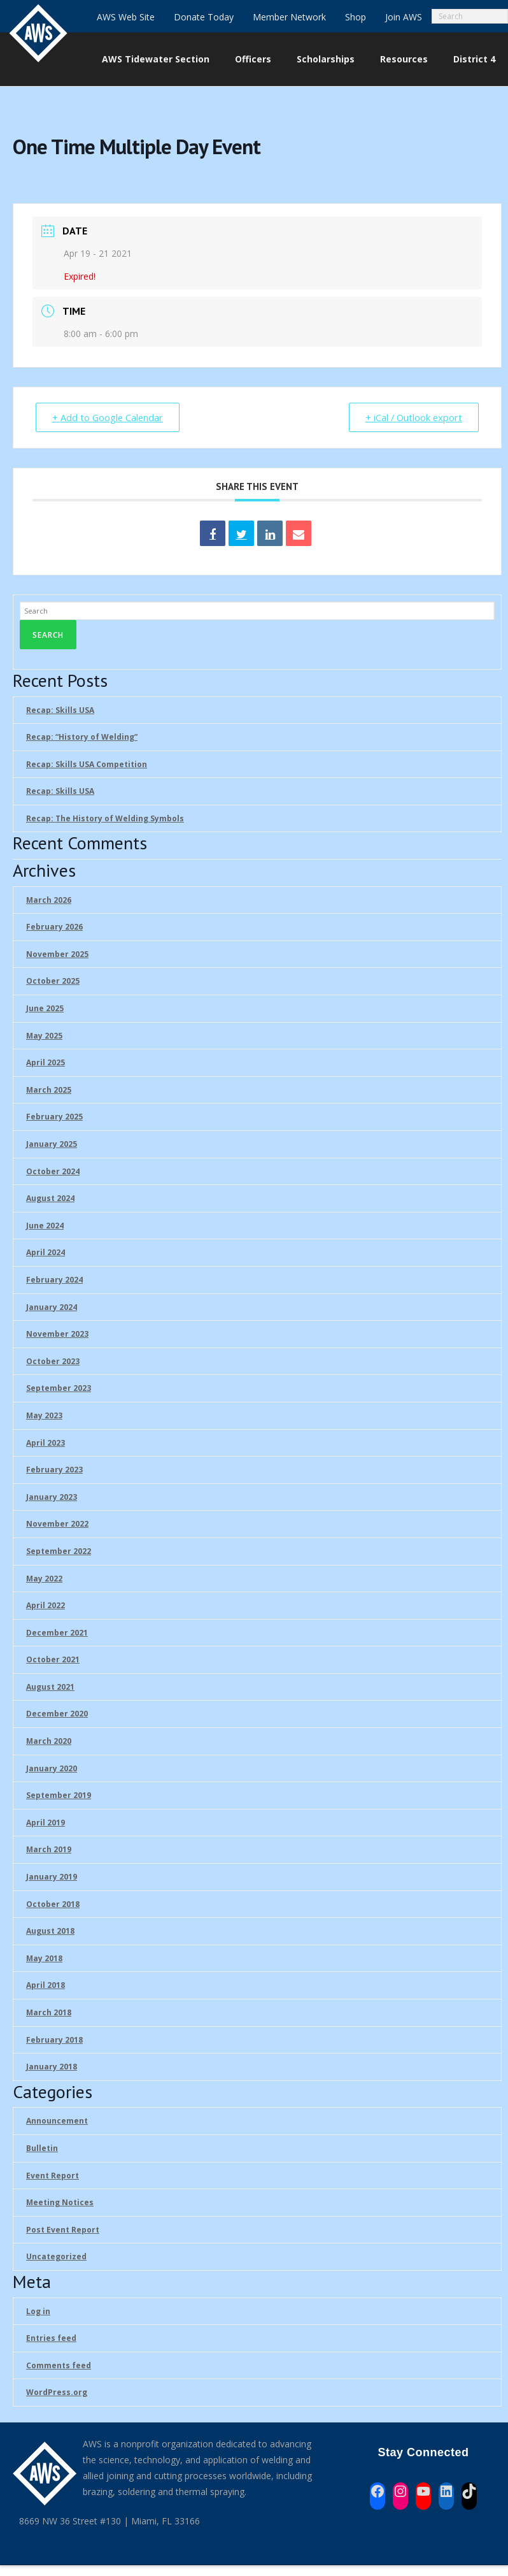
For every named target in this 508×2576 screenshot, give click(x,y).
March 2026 (48, 900)
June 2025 (45, 1009)
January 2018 (51, 2067)
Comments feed (58, 2365)
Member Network (289, 17)
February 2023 (54, 1470)
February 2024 (54, 1280)
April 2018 (45, 1985)
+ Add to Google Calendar (110, 417)
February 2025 (54, 1117)
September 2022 (58, 1551)
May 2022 (44, 1578)
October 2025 (53, 981)
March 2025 (48, 1089)
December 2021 (57, 1632)
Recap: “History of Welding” (82, 737)
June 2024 (45, 1225)
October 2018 (53, 1904)
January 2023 (51, 1497)
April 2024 (45, 1253)
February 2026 (54, 927)
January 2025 (51, 1144)
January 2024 (51, 1307)
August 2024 (50, 1198)
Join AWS (403, 17)
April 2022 (45, 1606)
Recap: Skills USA (60, 710)
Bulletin (42, 2148)
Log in (38, 2311)
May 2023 (44, 1415)
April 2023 (45, 1442)
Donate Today (204, 17)
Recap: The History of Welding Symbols (105, 818)
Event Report (52, 2175)
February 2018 (54, 2039)
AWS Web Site (126, 17)
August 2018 (50, 1931)
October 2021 (53, 1660)
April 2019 (45, 1822)
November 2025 (57, 954)
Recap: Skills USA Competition (86, 764)
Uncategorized (56, 2257)
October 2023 (53, 1361)
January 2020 (51, 1768)
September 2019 (58, 1795)
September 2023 (58, 1388)
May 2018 (44, 1958)
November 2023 (57, 1334)
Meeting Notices (60, 2203)
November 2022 (57, 1524)
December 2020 (57, 1714)
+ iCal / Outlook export (411, 417)
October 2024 (53, 1171)
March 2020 (48, 1741)
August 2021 (50, 1686)
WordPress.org (56, 2392)
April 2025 (45, 1063)
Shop (355, 17)
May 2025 (44, 1035)
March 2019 (48, 1850)
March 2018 (48, 2013)
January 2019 (51, 1877)
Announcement (57, 2121)
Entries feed (51, 2338)
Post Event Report (62, 2229)
